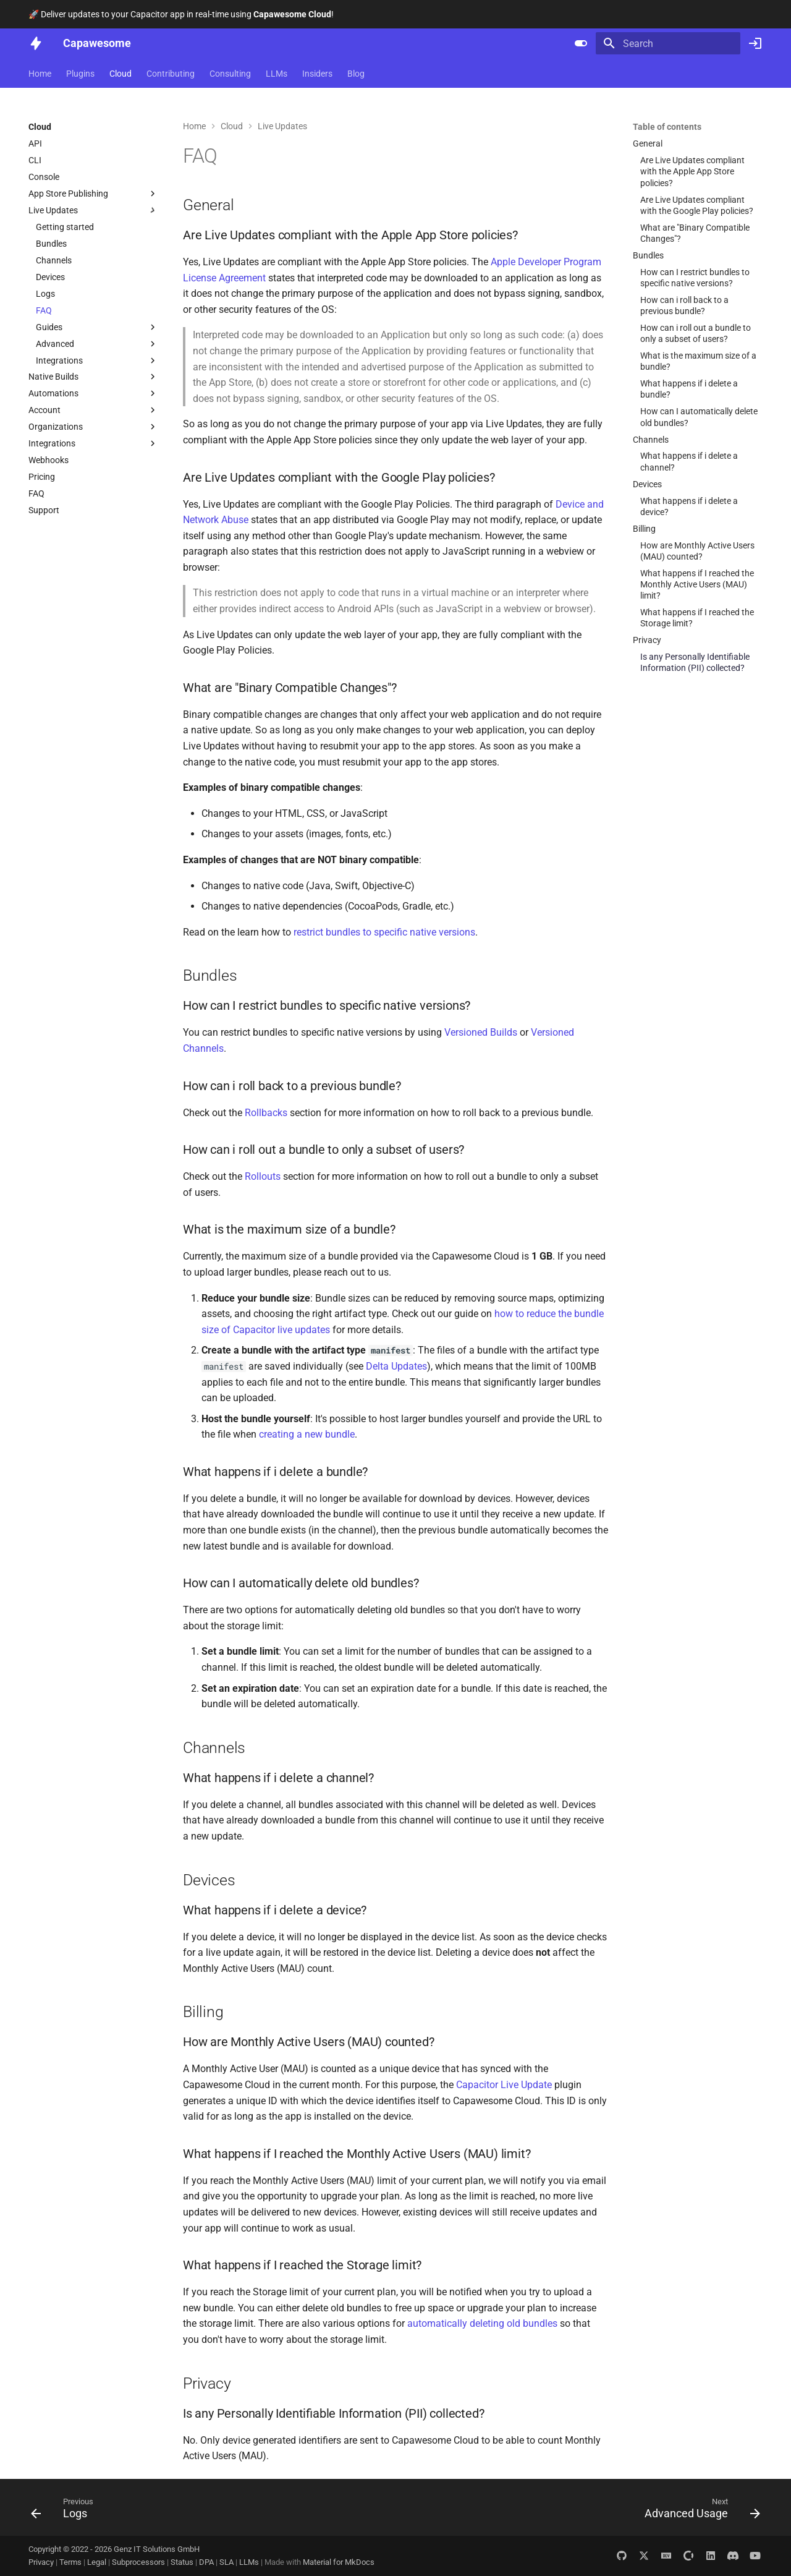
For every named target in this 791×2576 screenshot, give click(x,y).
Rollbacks (266, 1113)
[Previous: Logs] (66, 2511)
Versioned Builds (480, 1032)
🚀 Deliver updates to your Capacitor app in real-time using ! (181, 14)
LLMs (276, 74)
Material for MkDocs (338, 2562)
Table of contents (667, 127)
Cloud (120, 74)
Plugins (80, 74)
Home (39, 74)
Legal (97, 2562)
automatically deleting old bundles (482, 2323)
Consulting (230, 74)
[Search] (668, 43)
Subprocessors (139, 2562)
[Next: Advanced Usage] (698, 2511)
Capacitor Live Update (504, 2085)
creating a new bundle (307, 1434)
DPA (207, 2562)
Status (183, 2562)
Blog (356, 74)
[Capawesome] (35, 43)
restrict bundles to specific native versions (384, 932)
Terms (71, 2562)
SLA (227, 2562)
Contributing (170, 74)
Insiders (317, 74)
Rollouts (263, 1176)
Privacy (42, 2562)
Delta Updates (396, 1366)
